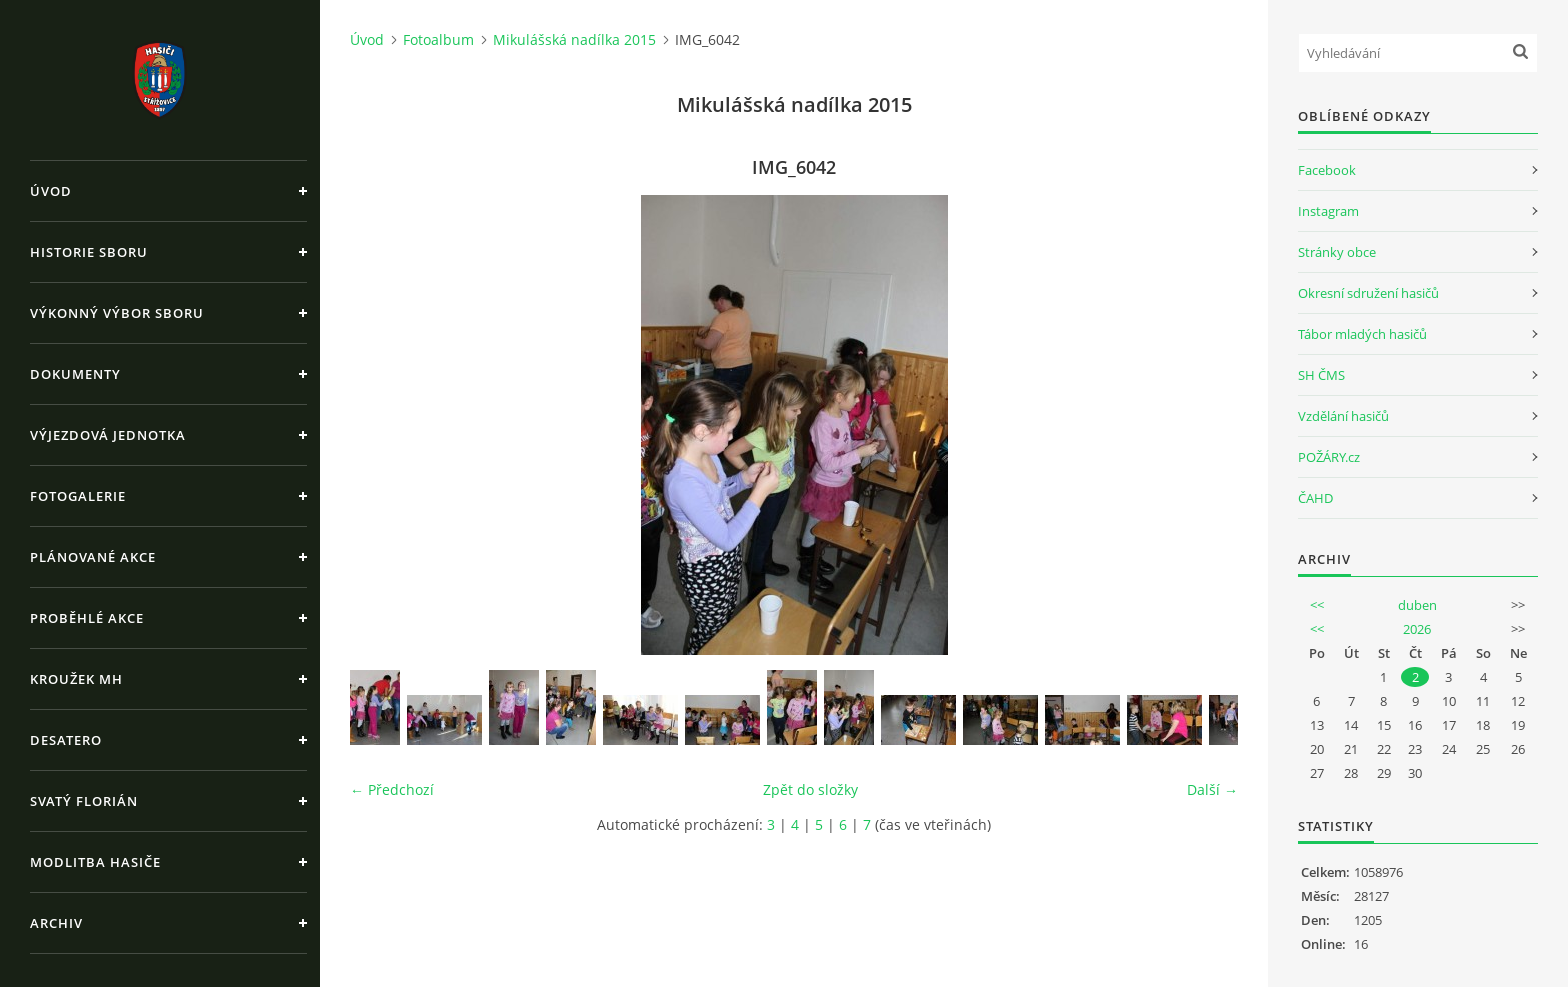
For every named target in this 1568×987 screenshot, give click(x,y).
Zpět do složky (810, 789)
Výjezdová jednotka (108, 435)
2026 (1417, 629)
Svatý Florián (84, 801)
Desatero (66, 740)
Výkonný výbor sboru (117, 313)
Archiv (56, 923)
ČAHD (1315, 498)
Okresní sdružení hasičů (1368, 293)
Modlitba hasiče (95, 862)
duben (1417, 605)
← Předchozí (392, 789)
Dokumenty (75, 374)
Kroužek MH (76, 679)
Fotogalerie (78, 496)
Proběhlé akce (87, 618)
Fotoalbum (438, 39)
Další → (1212, 789)
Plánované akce (93, 557)
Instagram (1328, 211)
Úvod (51, 191)
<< (1317, 605)
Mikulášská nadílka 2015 (574, 39)
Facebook (1327, 170)
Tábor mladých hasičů (1362, 334)
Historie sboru (89, 252)
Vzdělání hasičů (1343, 416)
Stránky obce (1337, 252)
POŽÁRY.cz (1329, 457)
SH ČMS (1321, 375)
